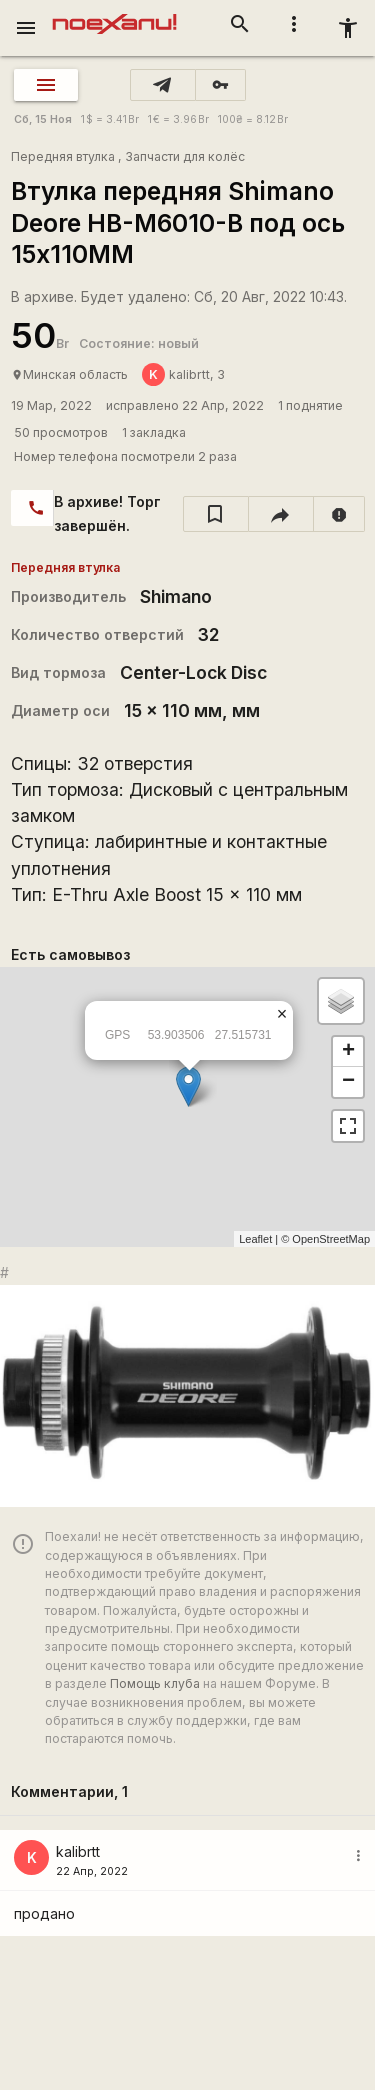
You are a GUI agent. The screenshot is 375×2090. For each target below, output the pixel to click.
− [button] (348, 1082)
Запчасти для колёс (185, 156)
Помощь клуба (155, 1683)
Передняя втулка (63, 156)
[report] (339, 514)
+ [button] (348, 1052)
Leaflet (255, 1239)
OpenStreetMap (331, 1239)
